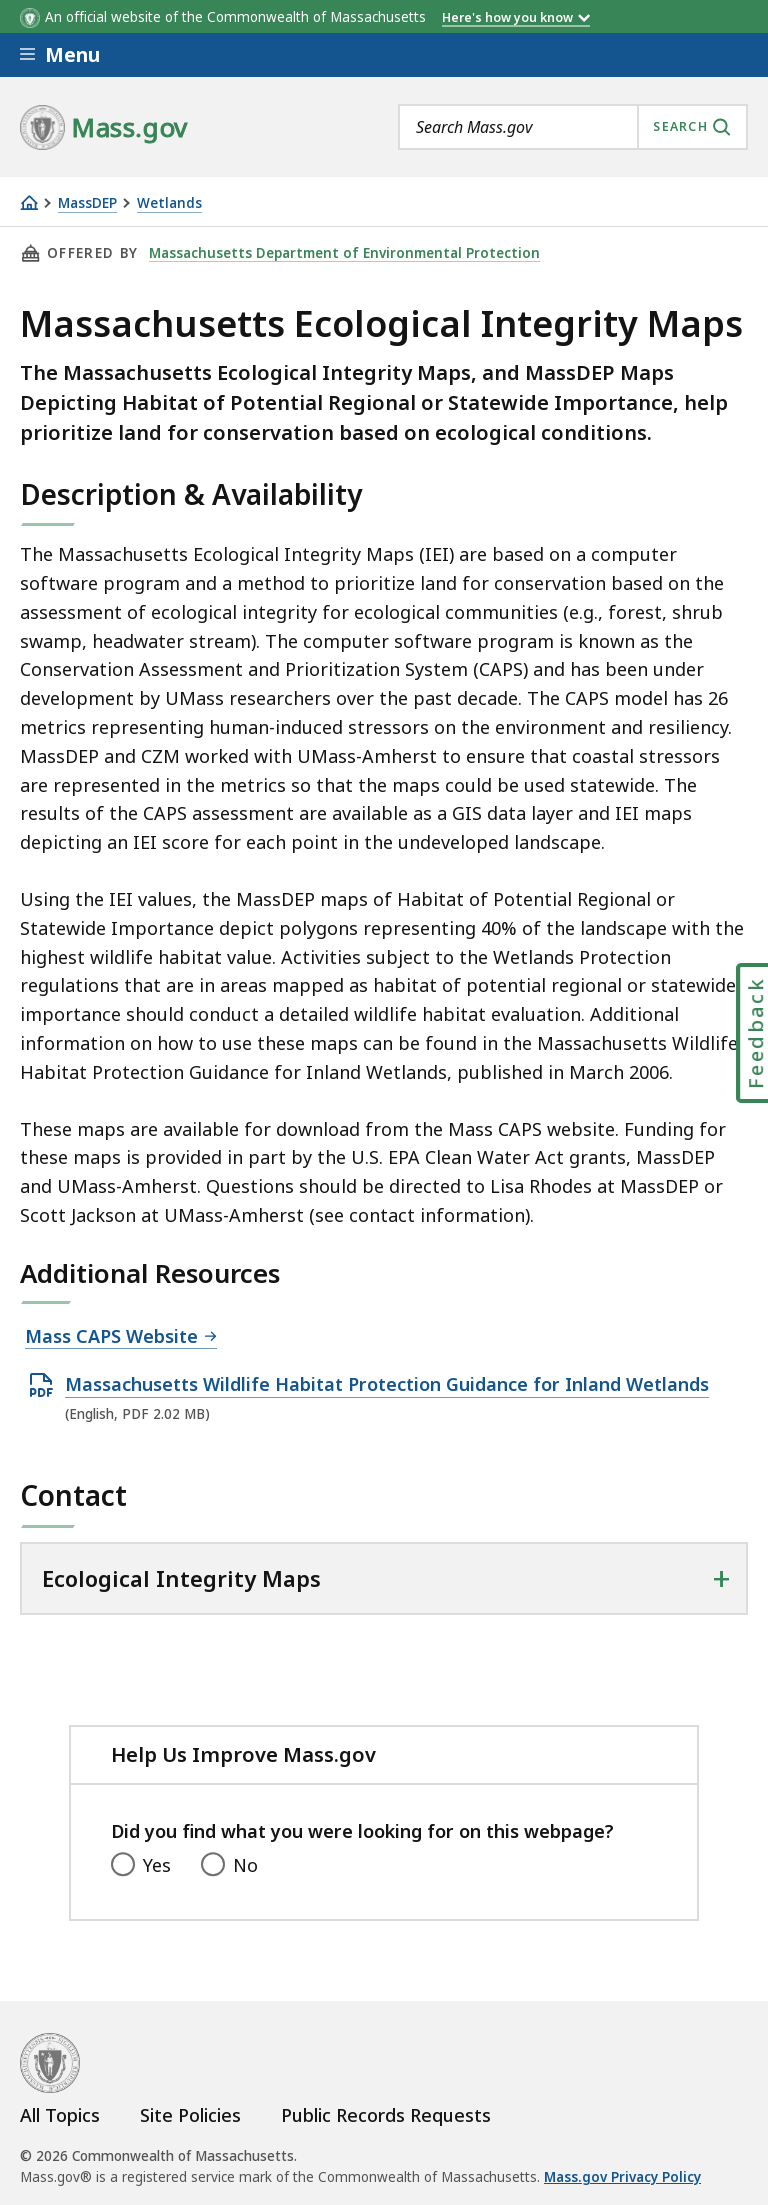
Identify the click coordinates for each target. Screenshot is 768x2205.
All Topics (60, 2115)
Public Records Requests (386, 2115)
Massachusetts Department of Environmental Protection (344, 253)
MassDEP (87, 203)
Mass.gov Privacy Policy (622, 2177)
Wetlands (169, 203)
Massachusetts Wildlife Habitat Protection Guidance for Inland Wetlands (387, 1385)
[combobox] (573, 127)
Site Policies (190, 2115)
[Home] (29, 202)
